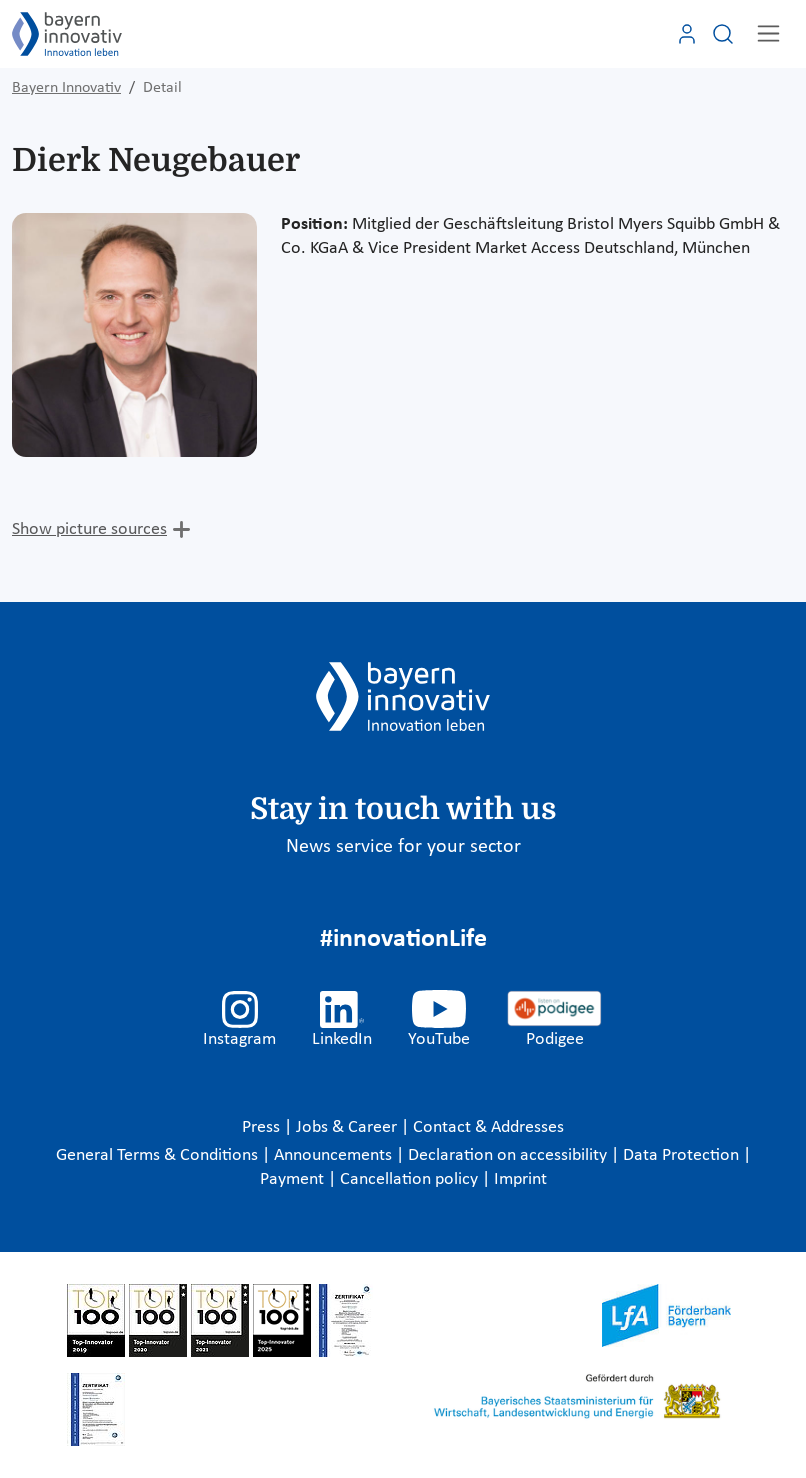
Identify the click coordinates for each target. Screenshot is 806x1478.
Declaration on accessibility (509, 1155)
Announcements (335, 1155)
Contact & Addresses (488, 1127)
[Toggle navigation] (768, 33)
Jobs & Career (348, 1127)
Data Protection (683, 1155)
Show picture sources (89, 529)
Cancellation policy (411, 1179)
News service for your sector (403, 847)
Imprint (520, 1179)
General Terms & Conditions (159, 1155)
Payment (294, 1179)
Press (263, 1127)
